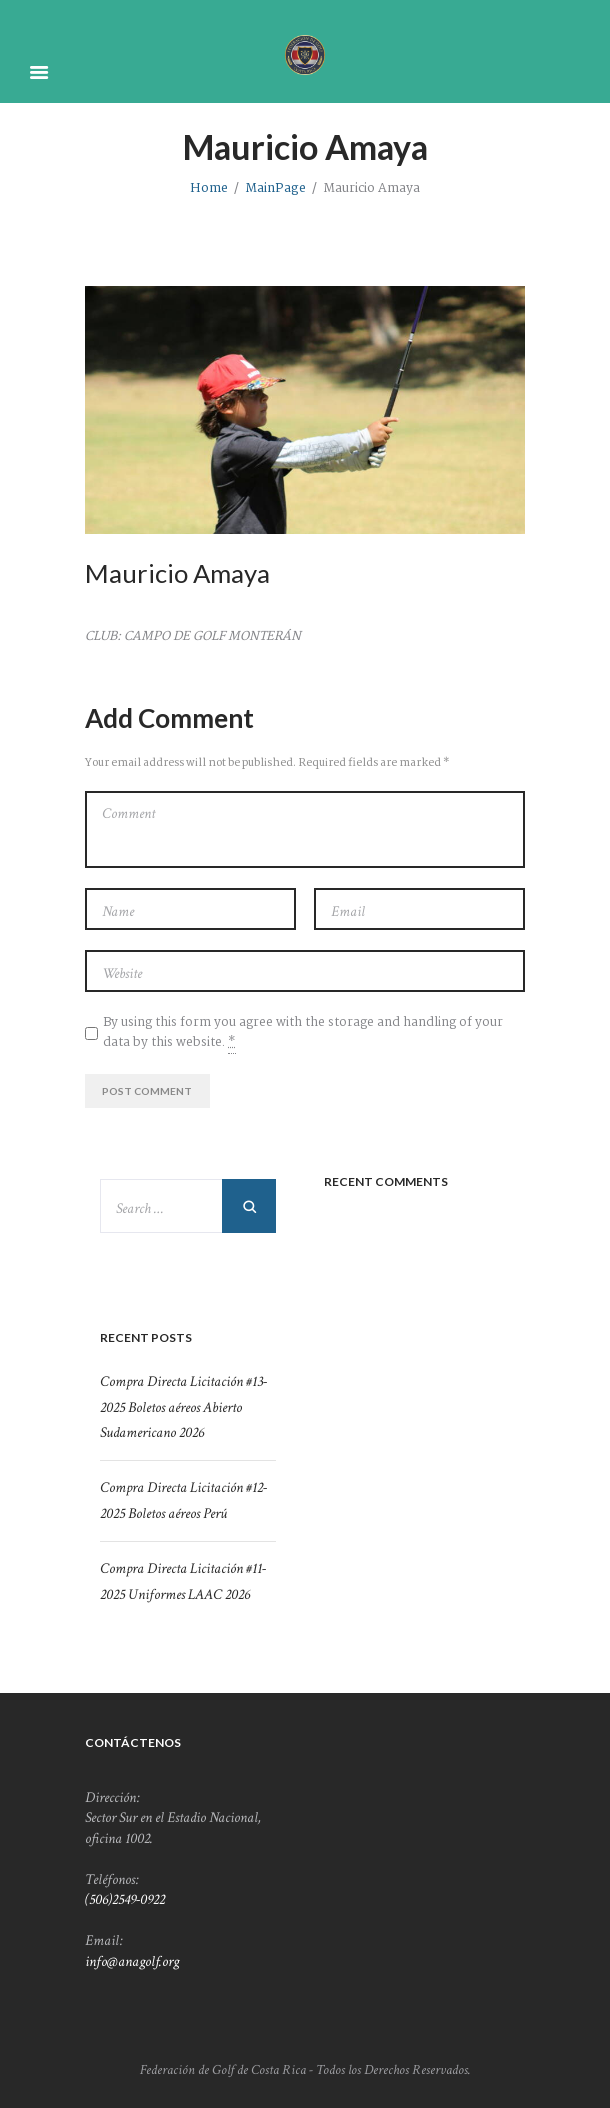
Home (209, 189)
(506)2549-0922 (125, 1899)
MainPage (275, 189)
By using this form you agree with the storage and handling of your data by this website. (303, 1033)
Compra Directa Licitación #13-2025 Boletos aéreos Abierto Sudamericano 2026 (183, 1406)
